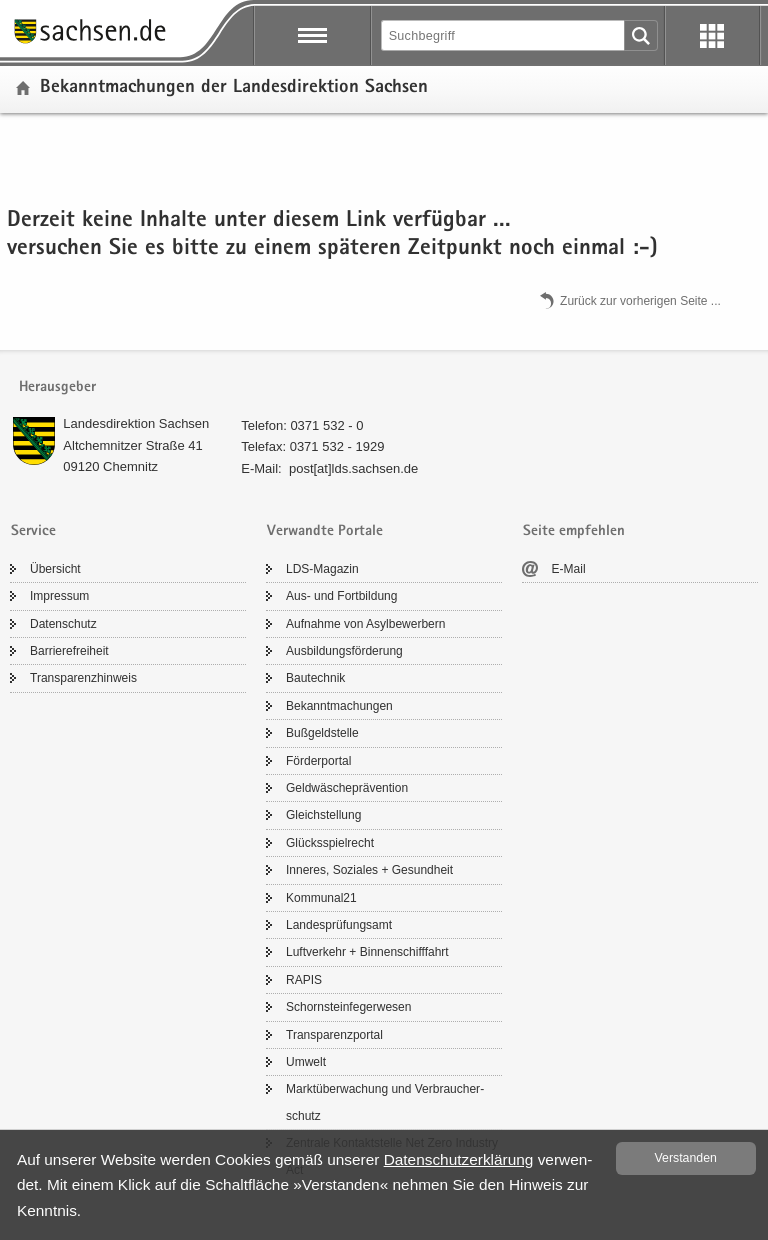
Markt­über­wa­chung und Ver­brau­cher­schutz (385, 1102)
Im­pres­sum (59, 596)
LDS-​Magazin (322, 569)
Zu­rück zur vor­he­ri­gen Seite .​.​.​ (640, 300)
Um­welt (306, 1062)
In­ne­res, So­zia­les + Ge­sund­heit (369, 870)
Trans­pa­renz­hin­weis (83, 678)
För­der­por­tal (318, 761)
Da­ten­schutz (63, 624)
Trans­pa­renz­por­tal (334, 1035)
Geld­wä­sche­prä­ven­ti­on (347, 788)
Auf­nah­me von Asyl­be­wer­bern (365, 624)
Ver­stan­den (686, 1158)
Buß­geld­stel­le (322, 733)
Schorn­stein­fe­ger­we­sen (348, 1007)
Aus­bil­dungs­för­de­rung (344, 651)
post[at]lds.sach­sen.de (353, 468)
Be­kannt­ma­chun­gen (339, 706)
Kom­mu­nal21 (321, 898)
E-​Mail (569, 569)
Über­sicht (55, 569)
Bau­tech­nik (315, 678)
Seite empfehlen (574, 531)
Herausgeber (57, 387)
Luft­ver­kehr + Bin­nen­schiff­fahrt (367, 952)
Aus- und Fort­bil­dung (341, 596)
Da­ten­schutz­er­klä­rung (459, 1159)
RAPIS (304, 980)
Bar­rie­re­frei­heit (69, 651)
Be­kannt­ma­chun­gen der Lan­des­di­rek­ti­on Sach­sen (234, 88)
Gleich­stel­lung (323, 815)
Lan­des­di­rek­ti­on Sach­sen (136, 423)
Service (33, 531)
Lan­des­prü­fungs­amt (339, 925)
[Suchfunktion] (504, 35)
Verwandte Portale (325, 531)
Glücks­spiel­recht (330, 843)
